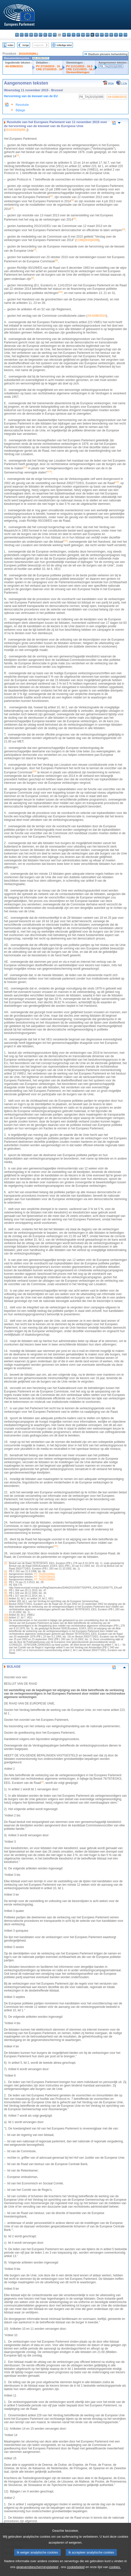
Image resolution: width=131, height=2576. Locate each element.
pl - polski (97, 35)
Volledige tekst (64, 45)
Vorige (25, 45)
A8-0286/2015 (14, 66)
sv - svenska (125, 35)
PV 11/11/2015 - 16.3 (79, 66)
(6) (5, 1582)
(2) (5, 1571)
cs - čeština (26, 35)
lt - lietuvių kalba (78, 35)
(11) (6, 1598)
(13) (6, 1604)
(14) (6, 1614)
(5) (5, 1579)
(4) (5, 1576)
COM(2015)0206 (87, 240)
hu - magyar (83, 35)
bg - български (17, 35)
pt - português (102, 35)
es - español (22, 35)
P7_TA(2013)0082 (44, 1579)
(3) (5, 1574)
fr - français (55, 35)
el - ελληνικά (45, 35)
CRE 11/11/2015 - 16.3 (80, 69)
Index (10, 45)
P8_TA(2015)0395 (110, 66)
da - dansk (31, 35)
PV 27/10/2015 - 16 (48, 66)
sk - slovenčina (111, 35)
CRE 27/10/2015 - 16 (49, 69)
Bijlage (20, 110)
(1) (5, 1563)
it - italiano (69, 35)
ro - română (106, 35)
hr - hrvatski (64, 35)
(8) (5, 1590)
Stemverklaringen (77, 72)
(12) (6, 1601)
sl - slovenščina (116, 35)
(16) (6, 1620)
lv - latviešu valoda (73, 35)
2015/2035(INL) (28, 53)
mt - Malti (88, 35)
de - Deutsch (36, 35)
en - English (50, 35)
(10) (6, 1595)
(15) (6, 1617)
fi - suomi (121, 35)
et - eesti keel (40, 35)
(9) (5, 1593)
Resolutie (22, 105)
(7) (5, 1585)
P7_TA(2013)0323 (44, 1576)
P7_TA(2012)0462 (44, 1574)
